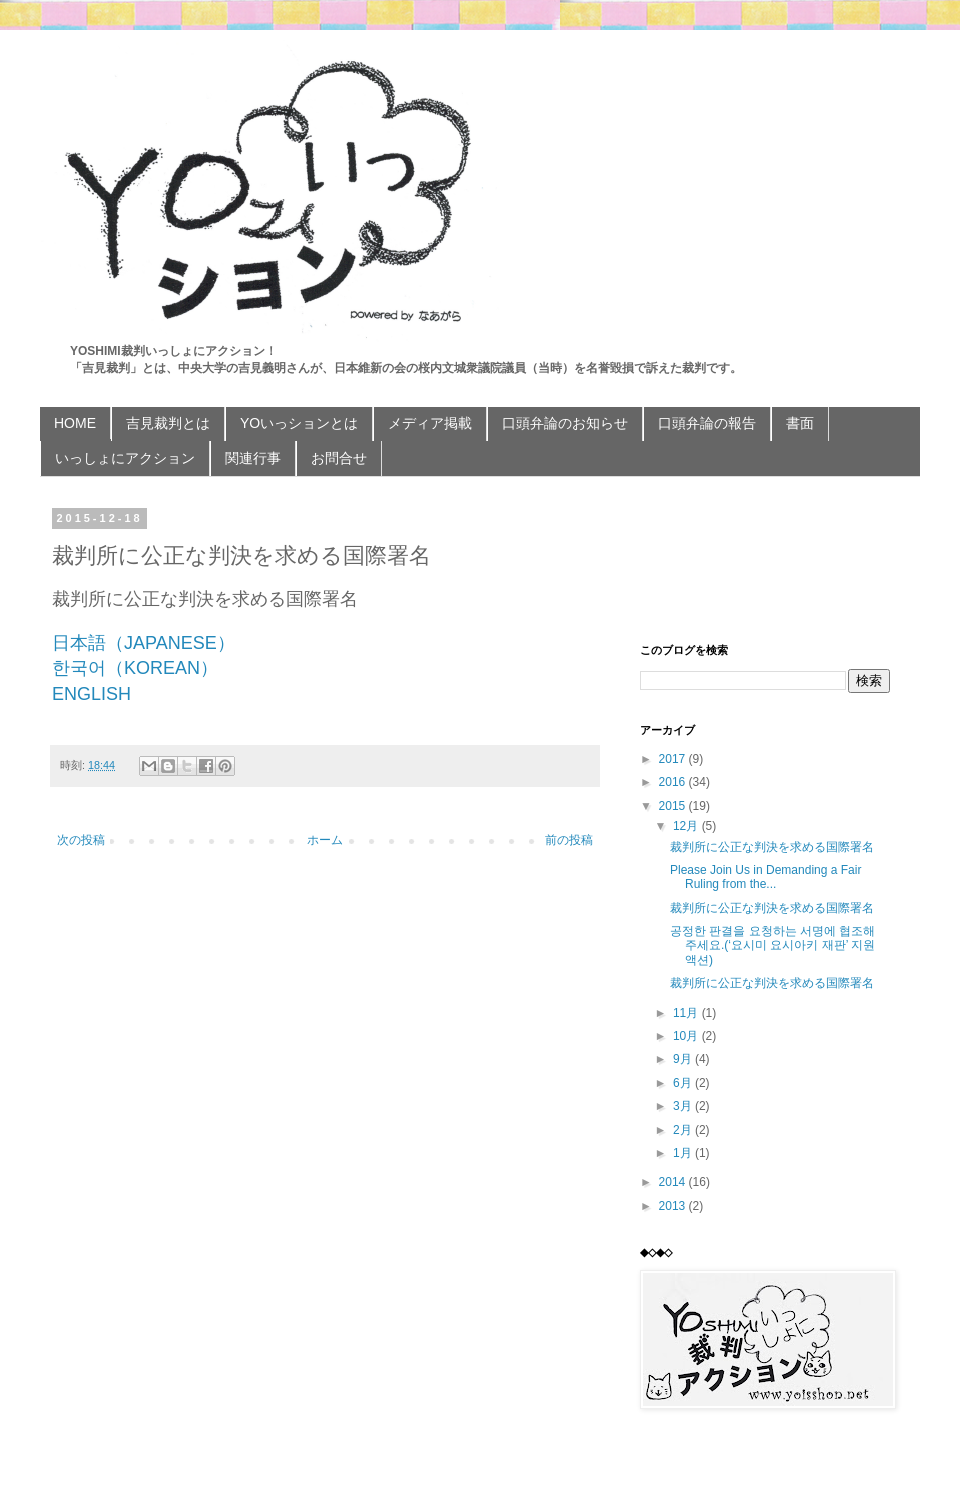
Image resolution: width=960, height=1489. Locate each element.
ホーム (325, 840)
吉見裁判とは (168, 423)
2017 (674, 759)
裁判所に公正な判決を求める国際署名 (772, 847)
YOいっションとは (299, 423)
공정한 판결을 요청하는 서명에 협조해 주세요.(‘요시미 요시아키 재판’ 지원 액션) (772, 945)
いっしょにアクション (125, 458)
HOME (75, 423)
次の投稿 (81, 840)
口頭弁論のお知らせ (565, 423)
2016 (674, 782)
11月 (687, 1013)
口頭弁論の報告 (707, 423)
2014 (674, 1182)
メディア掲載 (430, 423)
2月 (684, 1130)
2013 (674, 1206)
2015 (674, 806)
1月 (684, 1153)
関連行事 (253, 458)
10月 (687, 1036)
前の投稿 (569, 840)
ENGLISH (91, 694)
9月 (684, 1059)
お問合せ (339, 458)
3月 (684, 1106)
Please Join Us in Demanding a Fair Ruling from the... (765, 877)
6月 (684, 1083)
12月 (687, 826)
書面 (800, 423)
